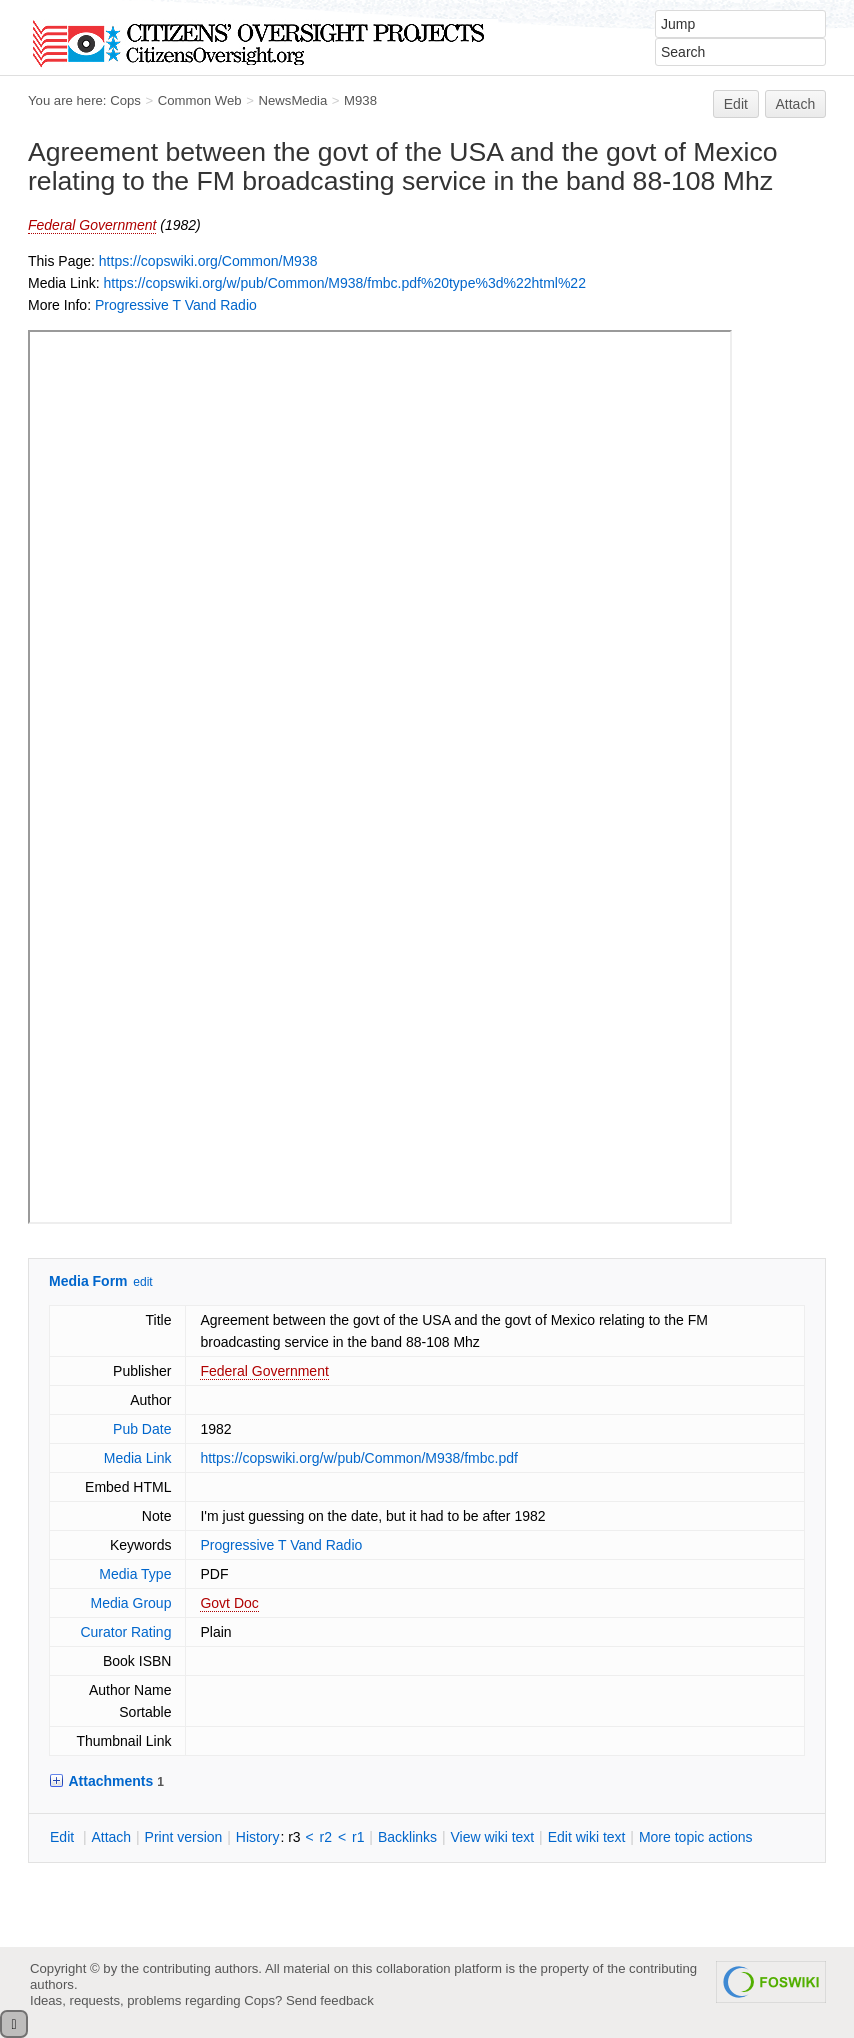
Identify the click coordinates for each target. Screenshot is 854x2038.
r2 (326, 1837)
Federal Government (92, 225)
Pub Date (142, 1429)
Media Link (138, 1458)
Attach (796, 104)
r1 (358, 1837)
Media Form (88, 1281)
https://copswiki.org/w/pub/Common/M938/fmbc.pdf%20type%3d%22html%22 (344, 283)
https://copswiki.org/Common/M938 (208, 261)
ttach (111, 1837)
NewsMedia (292, 100)
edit (142, 1282)
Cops (125, 100)
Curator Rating (125, 1632)
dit (64, 1837)
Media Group (131, 1603)
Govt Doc (229, 1603)
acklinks (407, 1837)
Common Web (200, 100)
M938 (360, 100)
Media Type (135, 1574)
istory (258, 1837)
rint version (184, 1837)
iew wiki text (492, 1837)
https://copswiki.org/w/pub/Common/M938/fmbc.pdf (358, 1458)
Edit (736, 104)
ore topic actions (696, 1837)
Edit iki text (587, 1837)
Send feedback (330, 2000)
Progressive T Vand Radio (176, 305)
